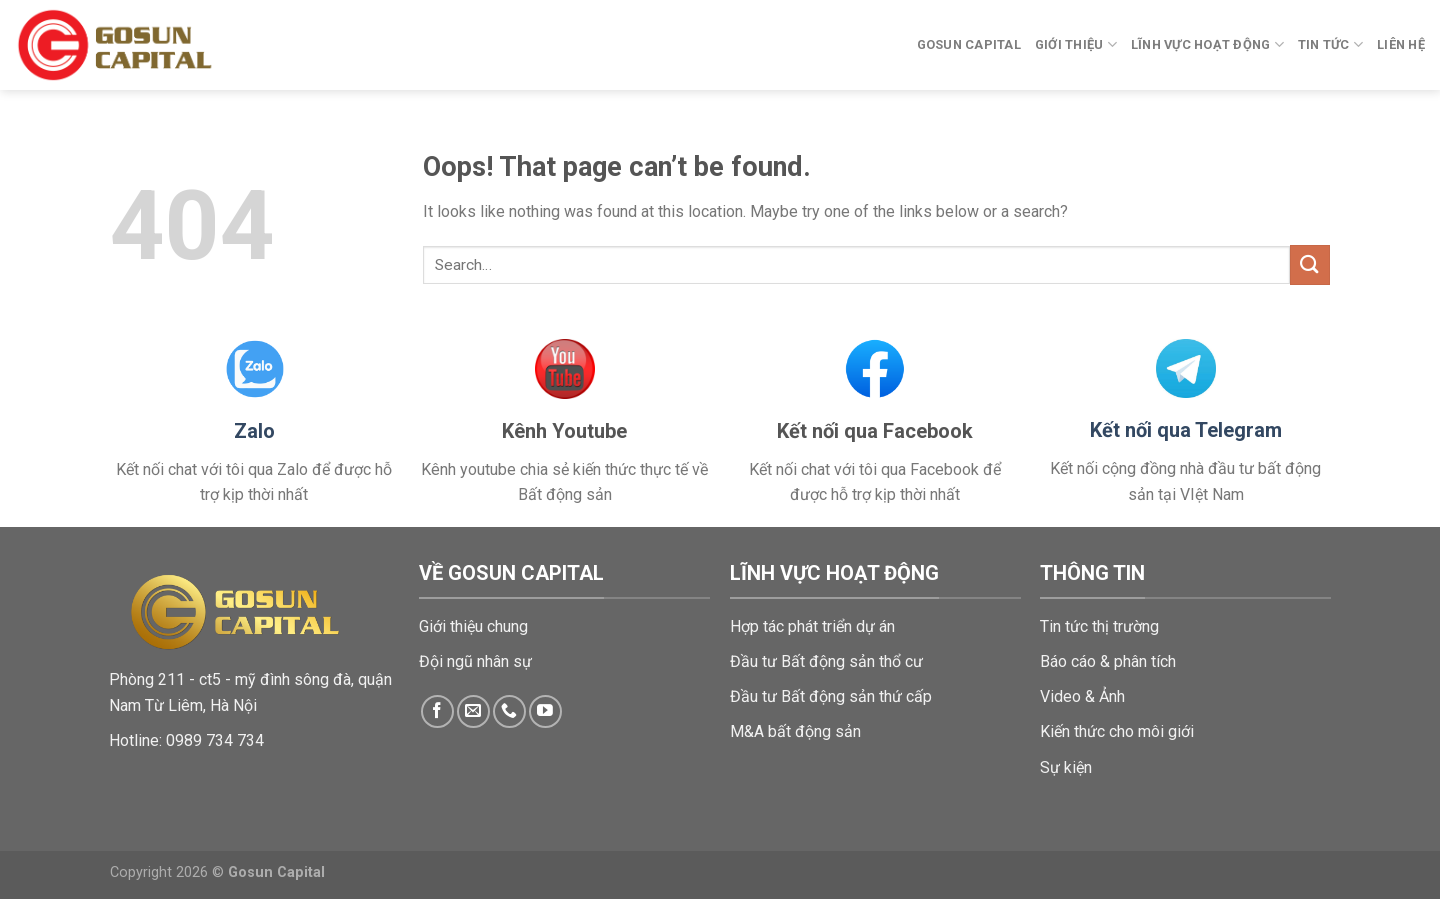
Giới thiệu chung (473, 626)
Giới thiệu (1076, 44)
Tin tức (1330, 44)
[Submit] (1310, 264)
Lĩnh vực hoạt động (1207, 44)
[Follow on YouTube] (545, 711)
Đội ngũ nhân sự (475, 661)
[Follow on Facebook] (437, 711)
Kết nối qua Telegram (1186, 430)
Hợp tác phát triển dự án (812, 626)
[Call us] (509, 711)
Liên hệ (1401, 44)
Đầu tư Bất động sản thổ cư (826, 661)
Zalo (254, 431)
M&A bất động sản (795, 731)
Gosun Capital (969, 44)
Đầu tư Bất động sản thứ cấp (831, 696)
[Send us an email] (473, 711)
